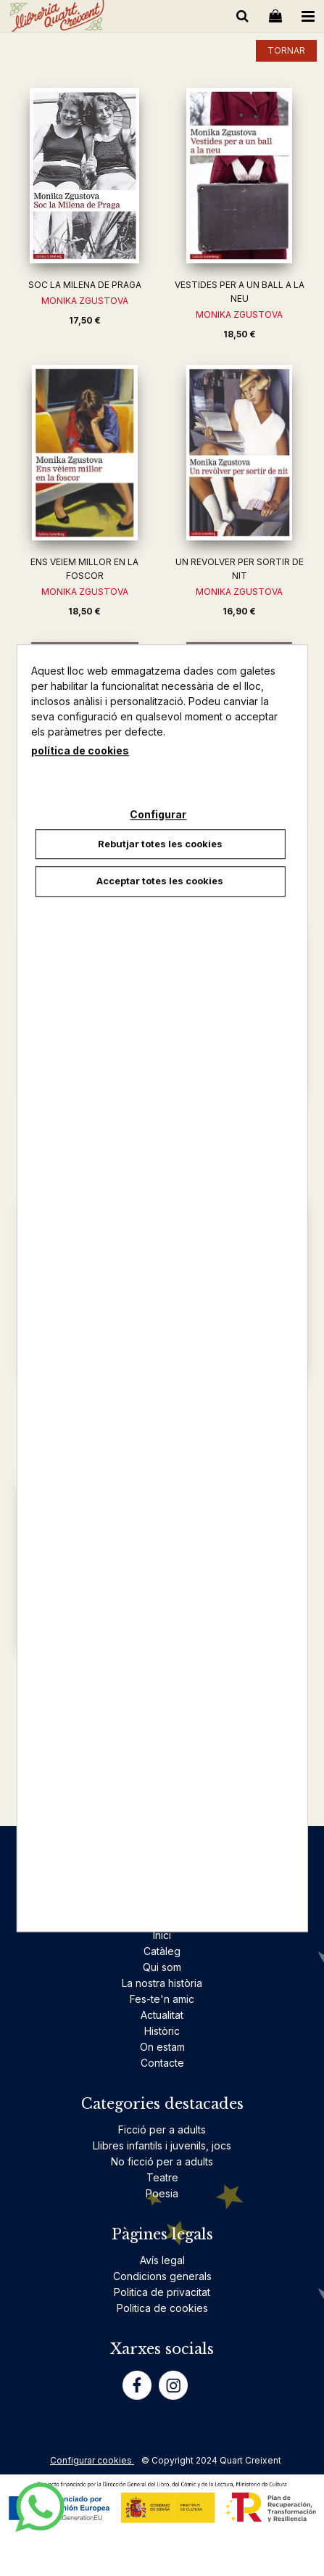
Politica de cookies (162, 2308)
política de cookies (80, 750)
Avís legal (162, 2260)
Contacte (162, 2063)
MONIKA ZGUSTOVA (84, 300)
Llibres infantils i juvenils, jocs (162, 2145)
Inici (162, 1935)
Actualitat (162, 2015)
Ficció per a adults (162, 2129)
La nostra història (162, 1983)
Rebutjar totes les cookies (160, 843)
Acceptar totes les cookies (159, 880)
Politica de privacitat (162, 2292)
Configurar (158, 814)
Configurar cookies (92, 2460)
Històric (162, 2031)
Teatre (162, 2177)
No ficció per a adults (162, 2161)
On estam (162, 2047)
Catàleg (162, 1951)
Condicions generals (162, 2276)
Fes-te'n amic (162, 1999)
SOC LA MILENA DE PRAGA (84, 284)
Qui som (162, 1967)
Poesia (162, 2193)
